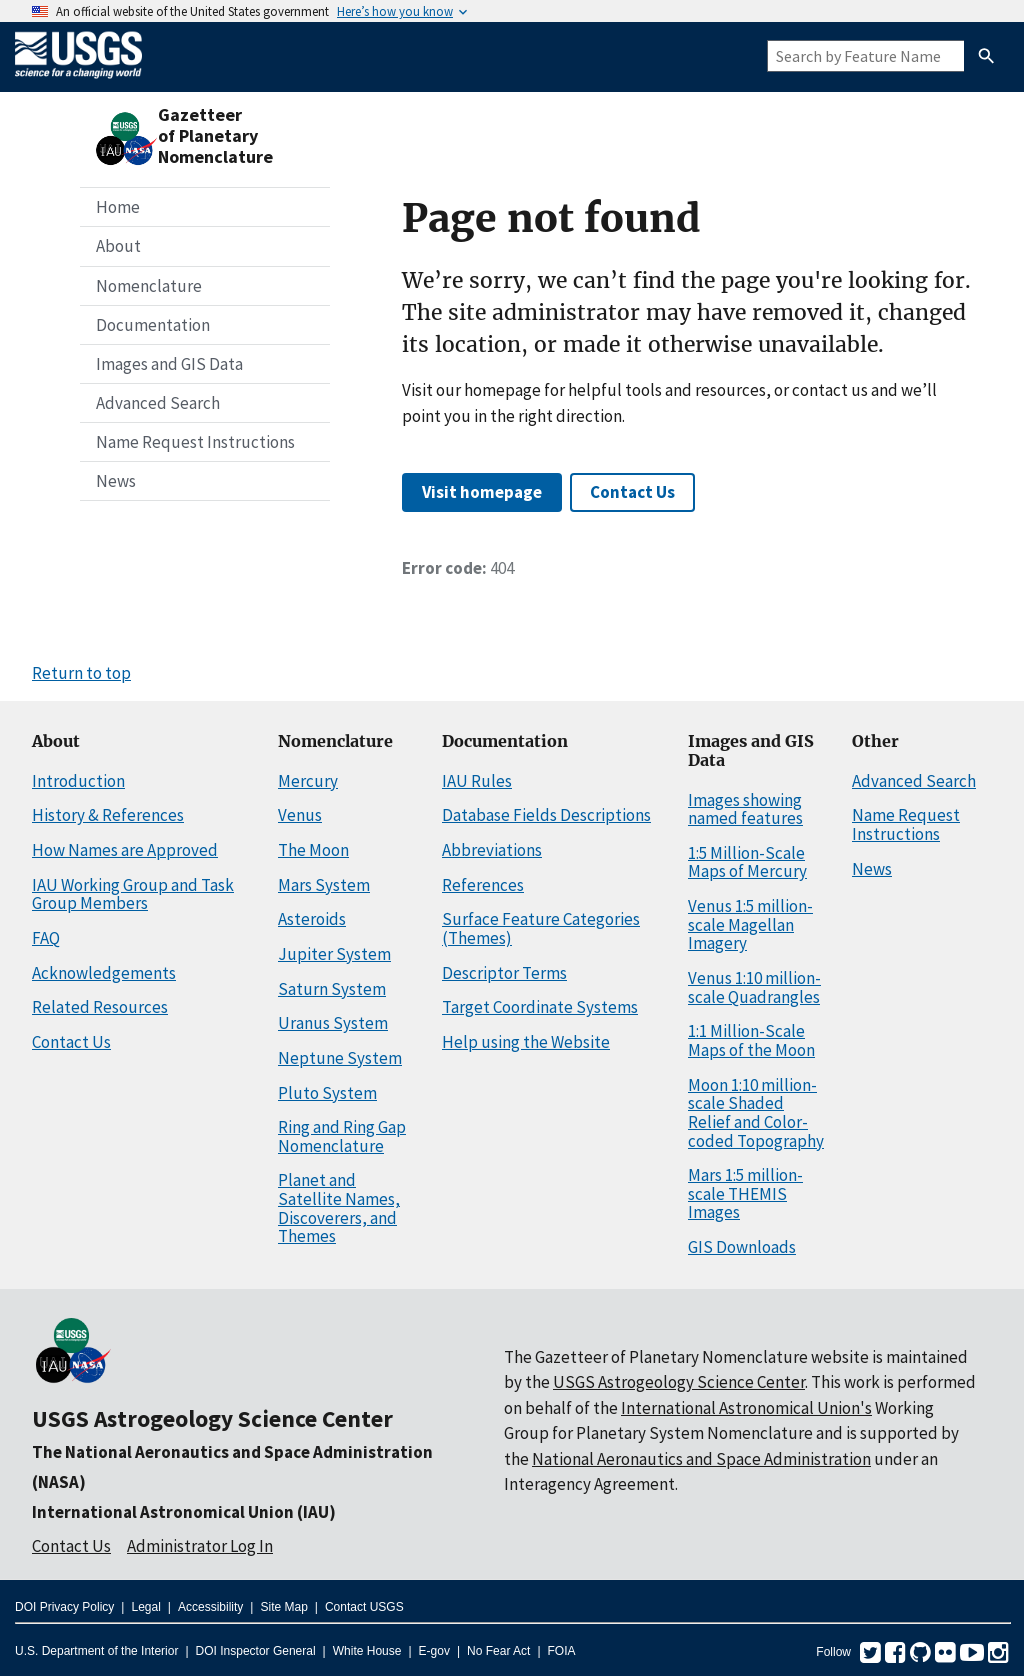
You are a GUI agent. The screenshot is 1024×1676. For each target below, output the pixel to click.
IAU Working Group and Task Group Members (133, 894)
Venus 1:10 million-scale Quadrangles (754, 987)
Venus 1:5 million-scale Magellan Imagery (750, 924)
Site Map (283, 1607)
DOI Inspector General (256, 1651)
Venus (300, 815)
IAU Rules (477, 781)
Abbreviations (492, 850)
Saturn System (332, 989)
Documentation (153, 325)
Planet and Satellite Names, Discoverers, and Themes (339, 1208)
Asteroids (312, 919)
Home (118, 207)
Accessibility (210, 1607)
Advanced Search (158, 403)
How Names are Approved (125, 850)
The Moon (313, 850)
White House (367, 1651)
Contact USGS (364, 1607)
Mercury (308, 781)
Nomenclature (149, 286)
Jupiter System (334, 954)
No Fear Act (498, 1651)
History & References (108, 815)
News (116, 481)
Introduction (78, 781)
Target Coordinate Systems (540, 1007)
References (483, 885)
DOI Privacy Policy (64, 1607)
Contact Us (632, 492)
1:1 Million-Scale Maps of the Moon (751, 1040)
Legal (145, 1607)
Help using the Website (526, 1042)
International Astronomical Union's (746, 1408)
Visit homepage (482, 492)
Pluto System (327, 1093)
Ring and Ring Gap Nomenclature (342, 1136)
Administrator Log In (200, 1546)
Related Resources (100, 1007)
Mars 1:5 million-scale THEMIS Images (745, 1193)
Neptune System (340, 1058)
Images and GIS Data (169, 364)
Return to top (81, 673)
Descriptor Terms (504, 973)
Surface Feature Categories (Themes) (541, 928)
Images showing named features (745, 809)
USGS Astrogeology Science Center (212, 1418)
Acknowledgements (104, 973)
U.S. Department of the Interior (96, 1651)
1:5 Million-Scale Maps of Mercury (747, 862)
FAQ (46, 938)
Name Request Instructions (195, 442)
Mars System (324, 885)
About (118, 246)
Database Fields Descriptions (546, 815)
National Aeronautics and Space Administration (701, 1459)
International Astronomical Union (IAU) (184, 1512)
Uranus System (333, 1023)
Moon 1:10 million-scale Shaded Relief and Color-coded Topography (756, 1113)
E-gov (434, 1651)
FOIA (562, 1651)
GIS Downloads (742, 1247)
